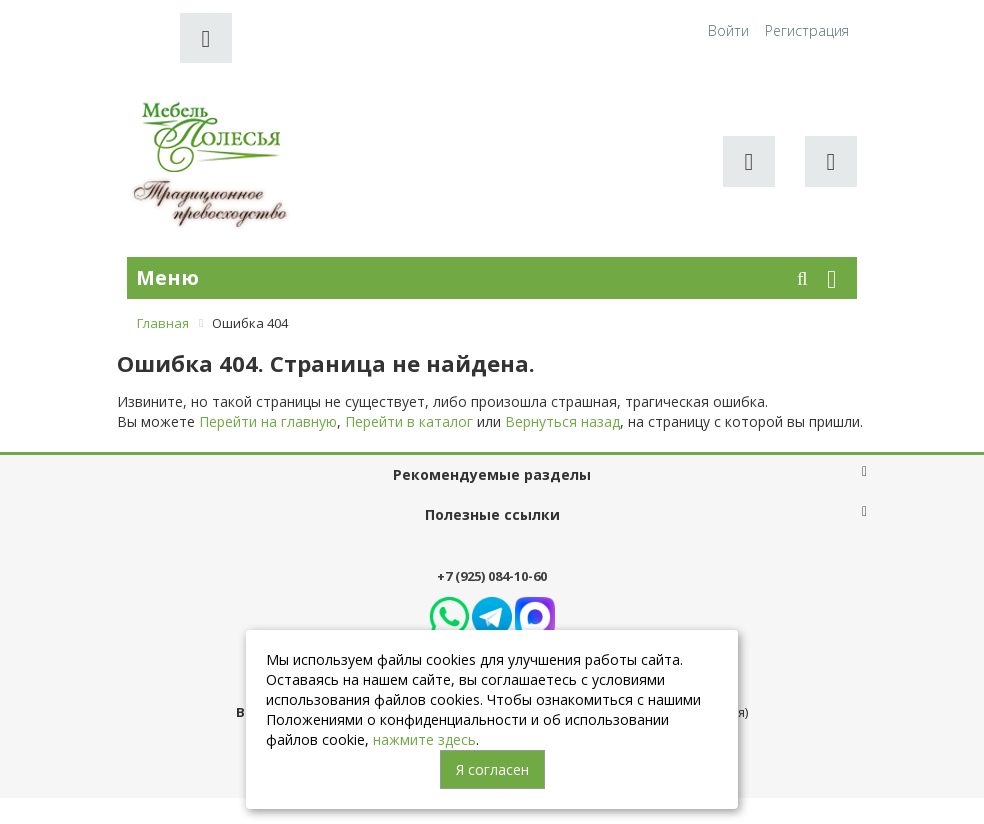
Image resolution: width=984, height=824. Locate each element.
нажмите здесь (424, 739)
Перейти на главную (268, 421)
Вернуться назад (562, 421)
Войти (728, 30)
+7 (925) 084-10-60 (492, 576)
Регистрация (807, 30)
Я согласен (492, 769)
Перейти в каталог (409, 421)
